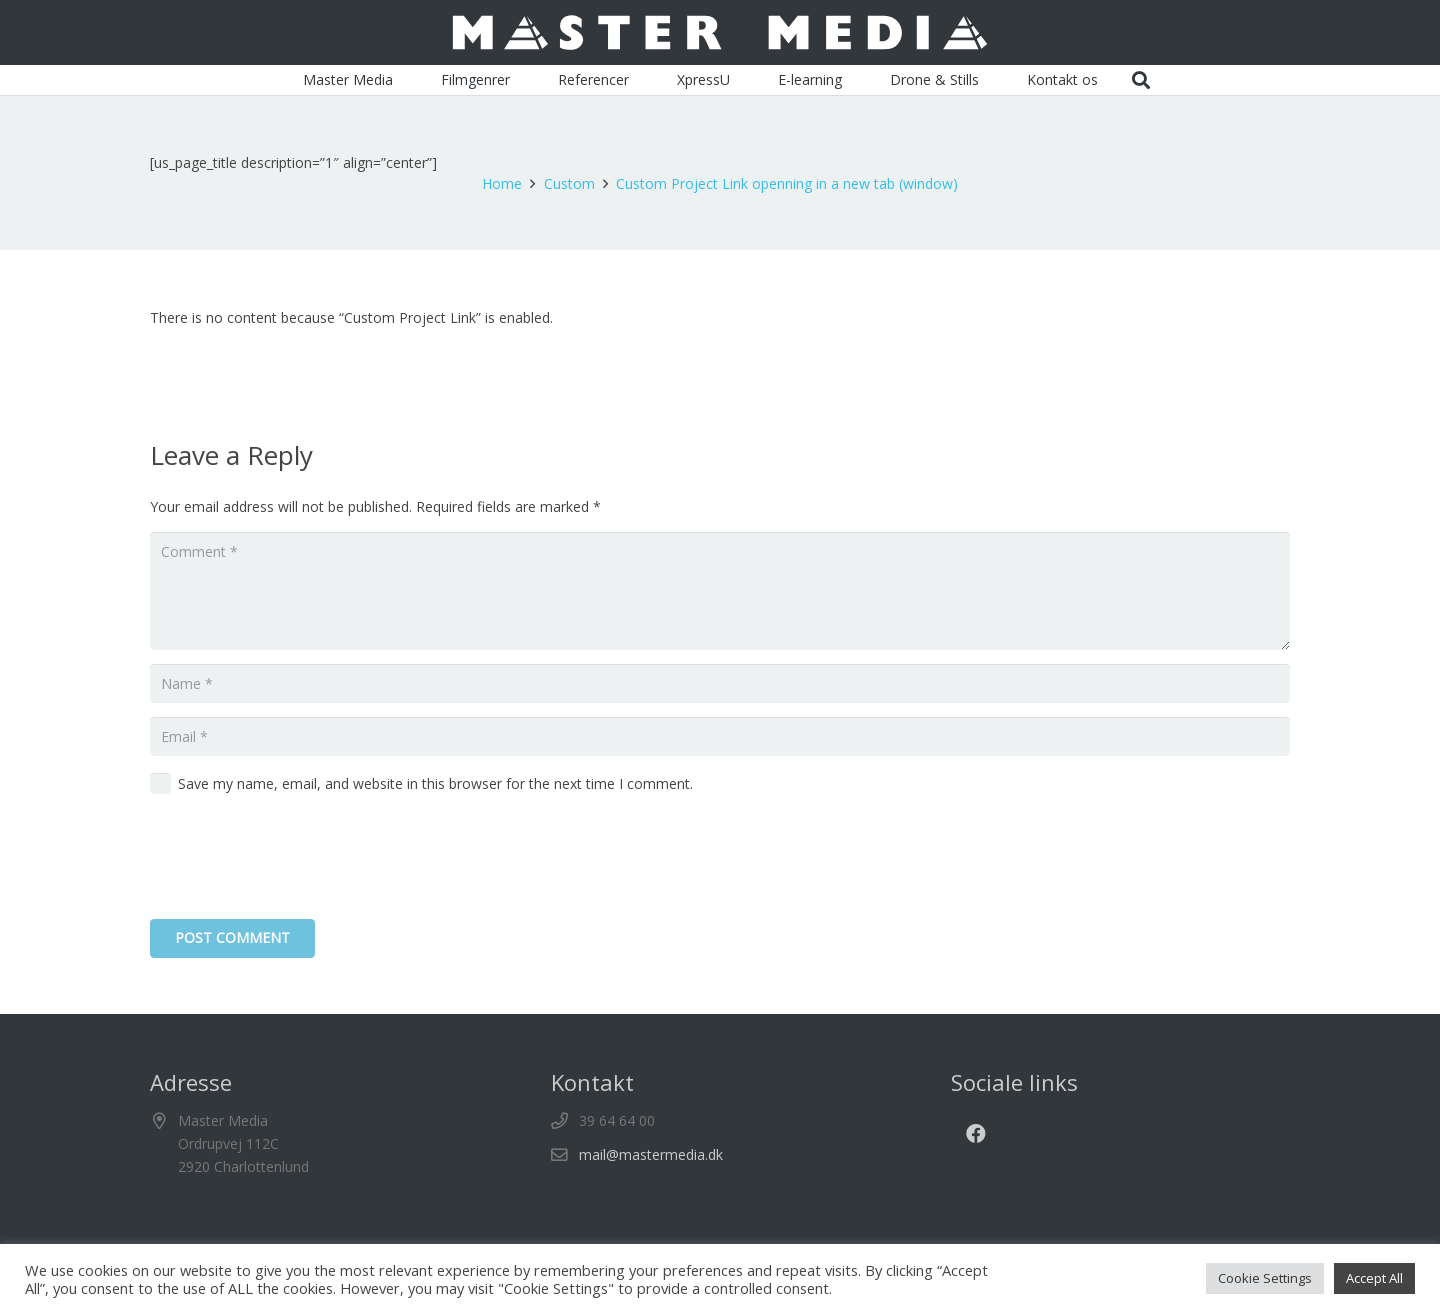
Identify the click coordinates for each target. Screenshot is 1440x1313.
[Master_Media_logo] (720, 32)
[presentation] (302, 860)
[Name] (720, 683)
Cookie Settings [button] (1265, 1278)
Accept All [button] (1374, 1278)
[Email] (720, 736)
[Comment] (720, 591)
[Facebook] (976, 1134)
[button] (1142, 80)
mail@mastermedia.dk (651, 1154)
